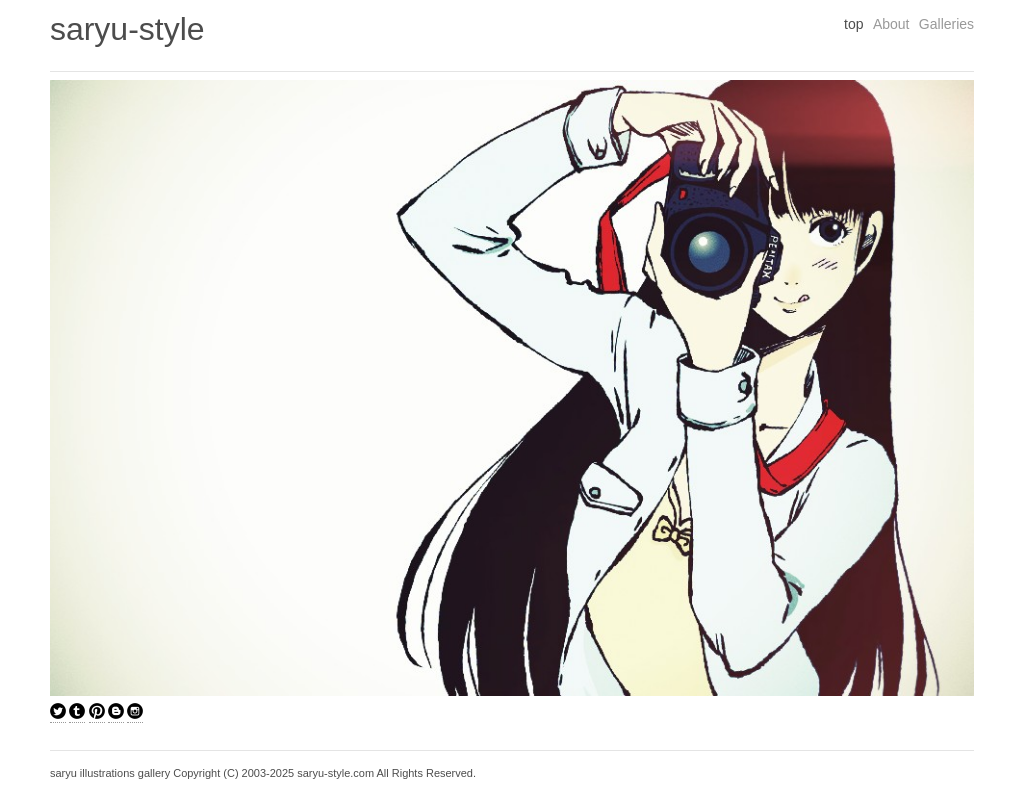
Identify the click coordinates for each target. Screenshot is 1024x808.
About (891, 24)
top (853, 24)
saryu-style (127, 29)
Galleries (946, 24)
